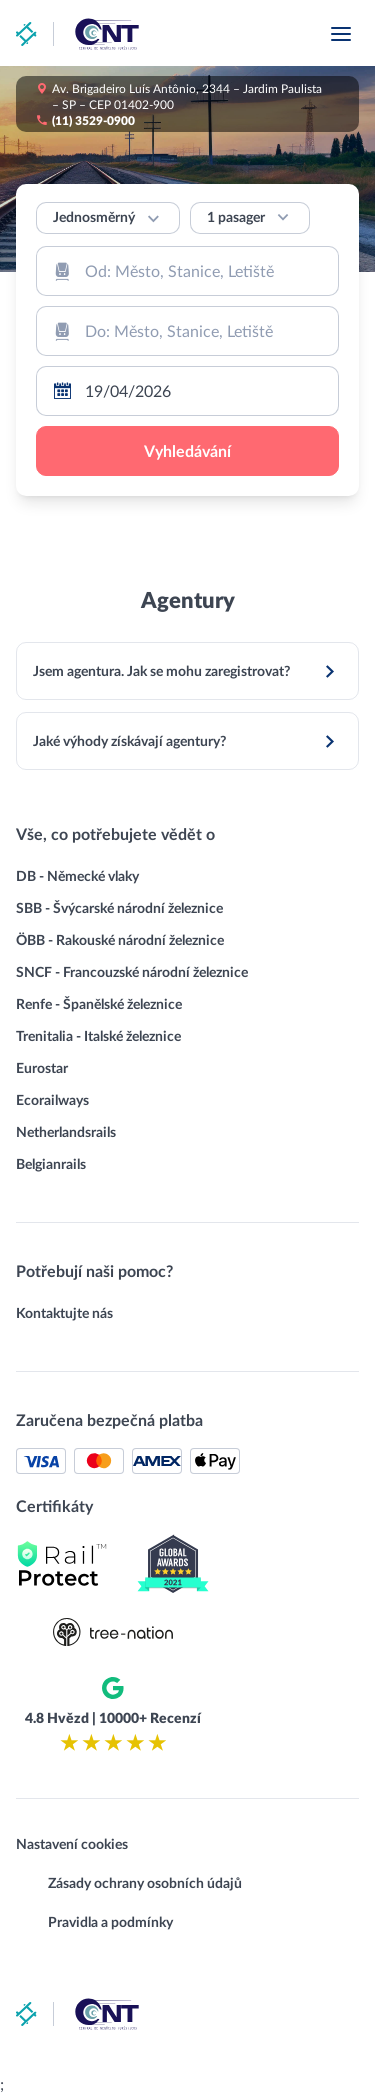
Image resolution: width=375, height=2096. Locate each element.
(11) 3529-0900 (93, 120)
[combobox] (187, 271)
